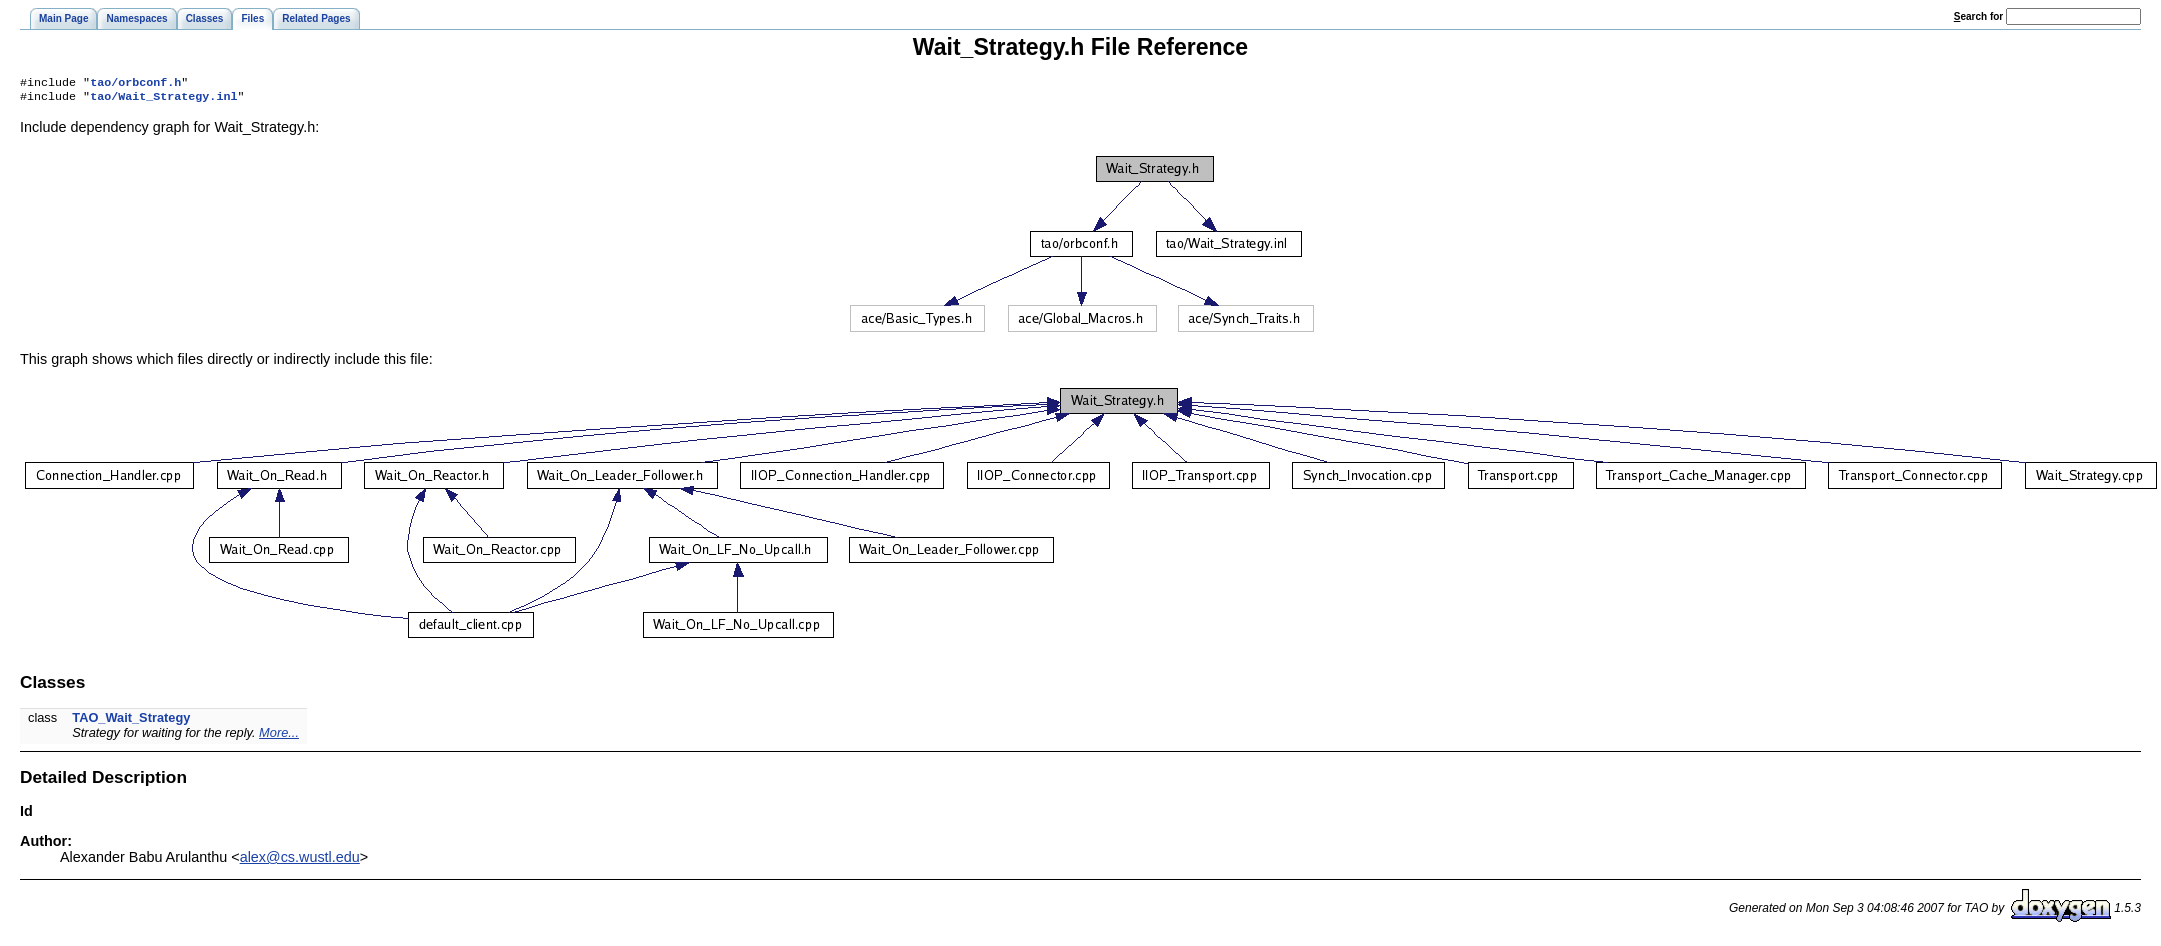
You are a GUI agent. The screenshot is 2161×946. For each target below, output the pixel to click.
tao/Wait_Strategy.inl (163, 100)
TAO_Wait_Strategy (131, 721)
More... (279, 736)
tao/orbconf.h (135, 84)
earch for (1978, 16)
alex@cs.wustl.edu (300, 861)
